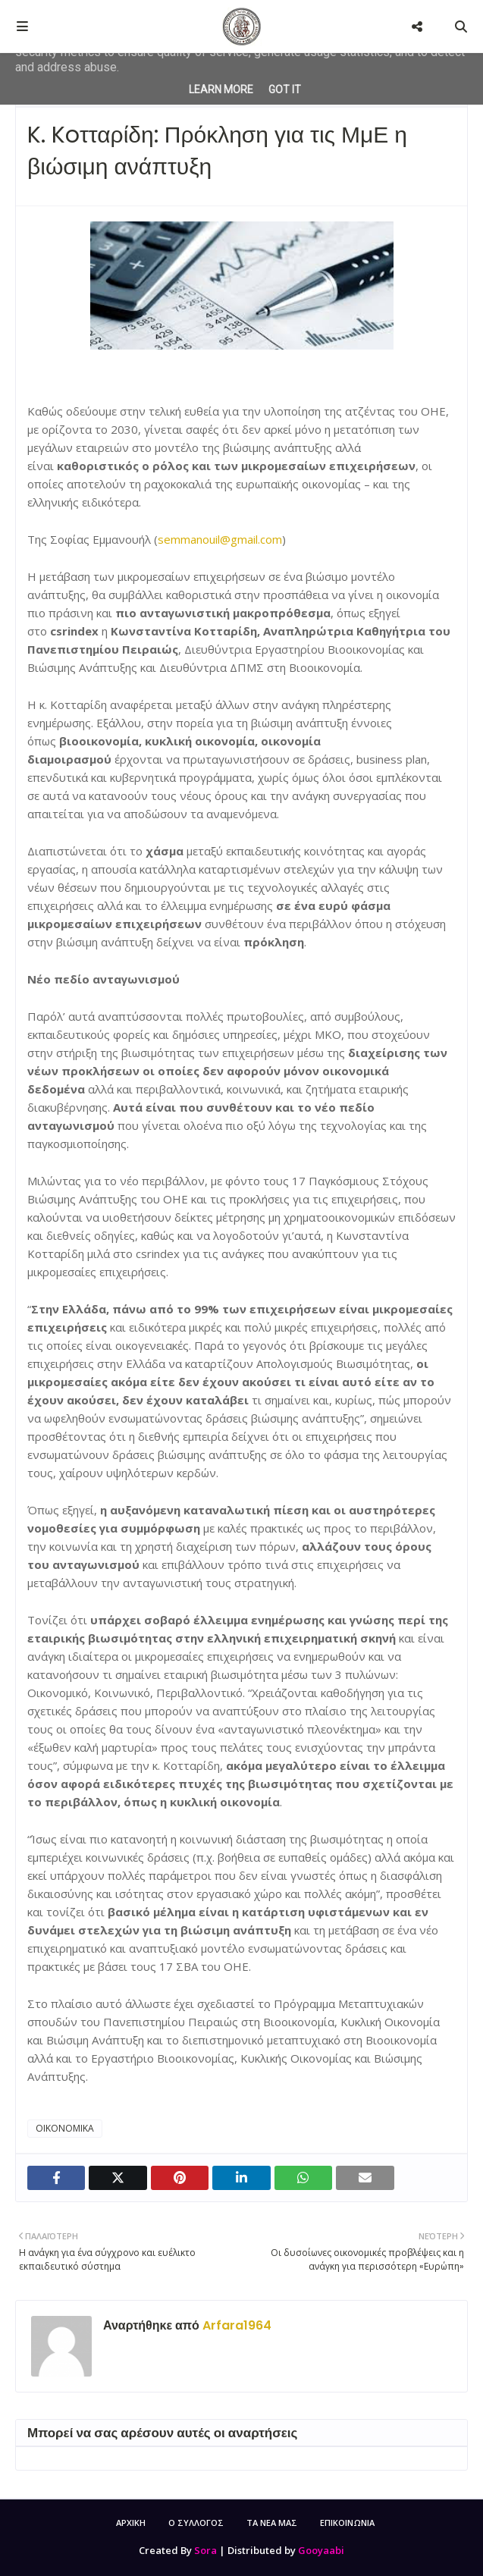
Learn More (221, 89)
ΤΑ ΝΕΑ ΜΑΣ (271, 2522)
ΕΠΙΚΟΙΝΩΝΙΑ (347, 2522)
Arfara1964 (235, 2325)
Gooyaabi (321, 2550)
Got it (284, 89)
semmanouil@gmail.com (220, 539)
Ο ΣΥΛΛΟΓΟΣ (196, 2522)
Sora (205, 2550)
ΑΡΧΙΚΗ (131, 2522)
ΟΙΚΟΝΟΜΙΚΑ (65, 2128)
